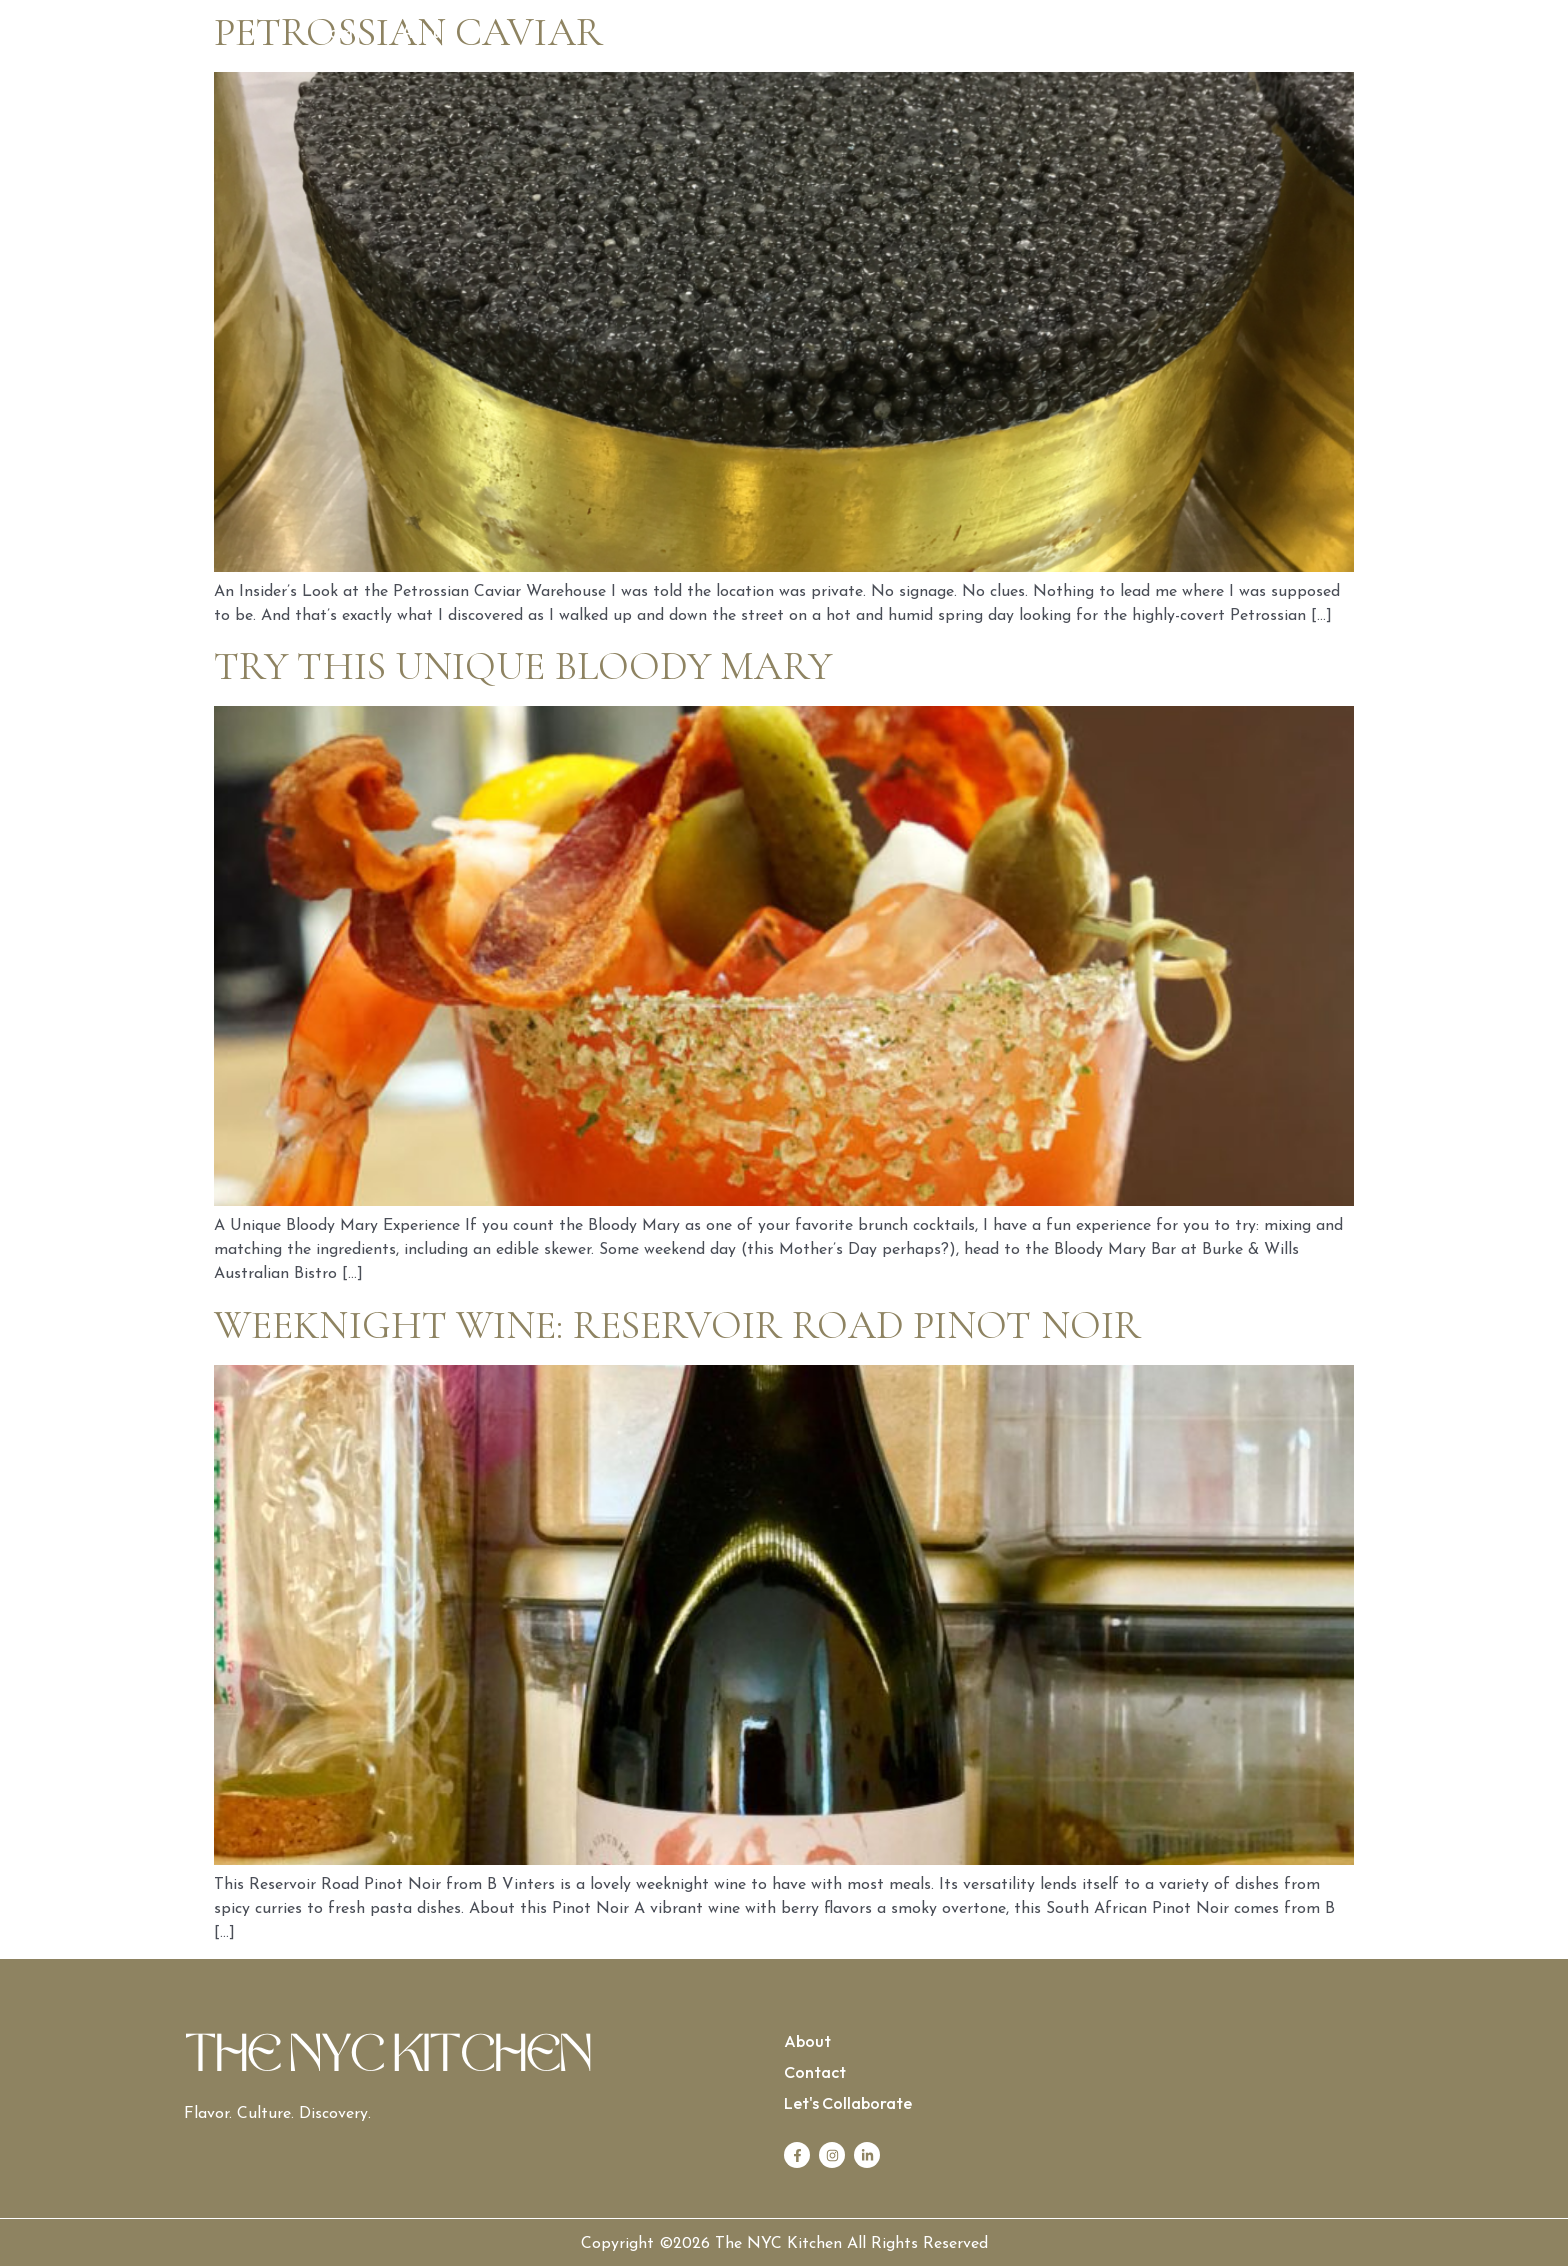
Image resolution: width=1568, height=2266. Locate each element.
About (425, 33)
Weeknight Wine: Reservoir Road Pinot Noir (677, 1325)
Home (338, 33)
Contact (1087, 33)
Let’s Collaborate (1225, 33)
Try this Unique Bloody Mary (523, 666)
